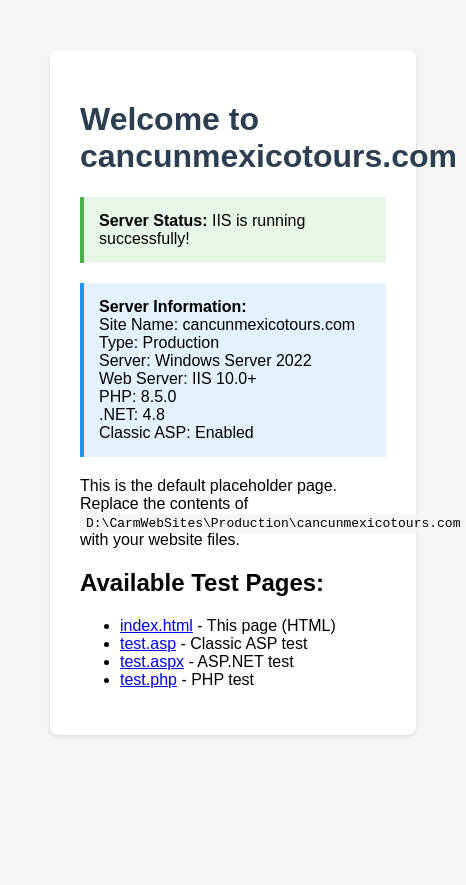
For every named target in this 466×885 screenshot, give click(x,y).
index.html (156, 625)
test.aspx (152, 661)
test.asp (148, 643)
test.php (148, 679)
